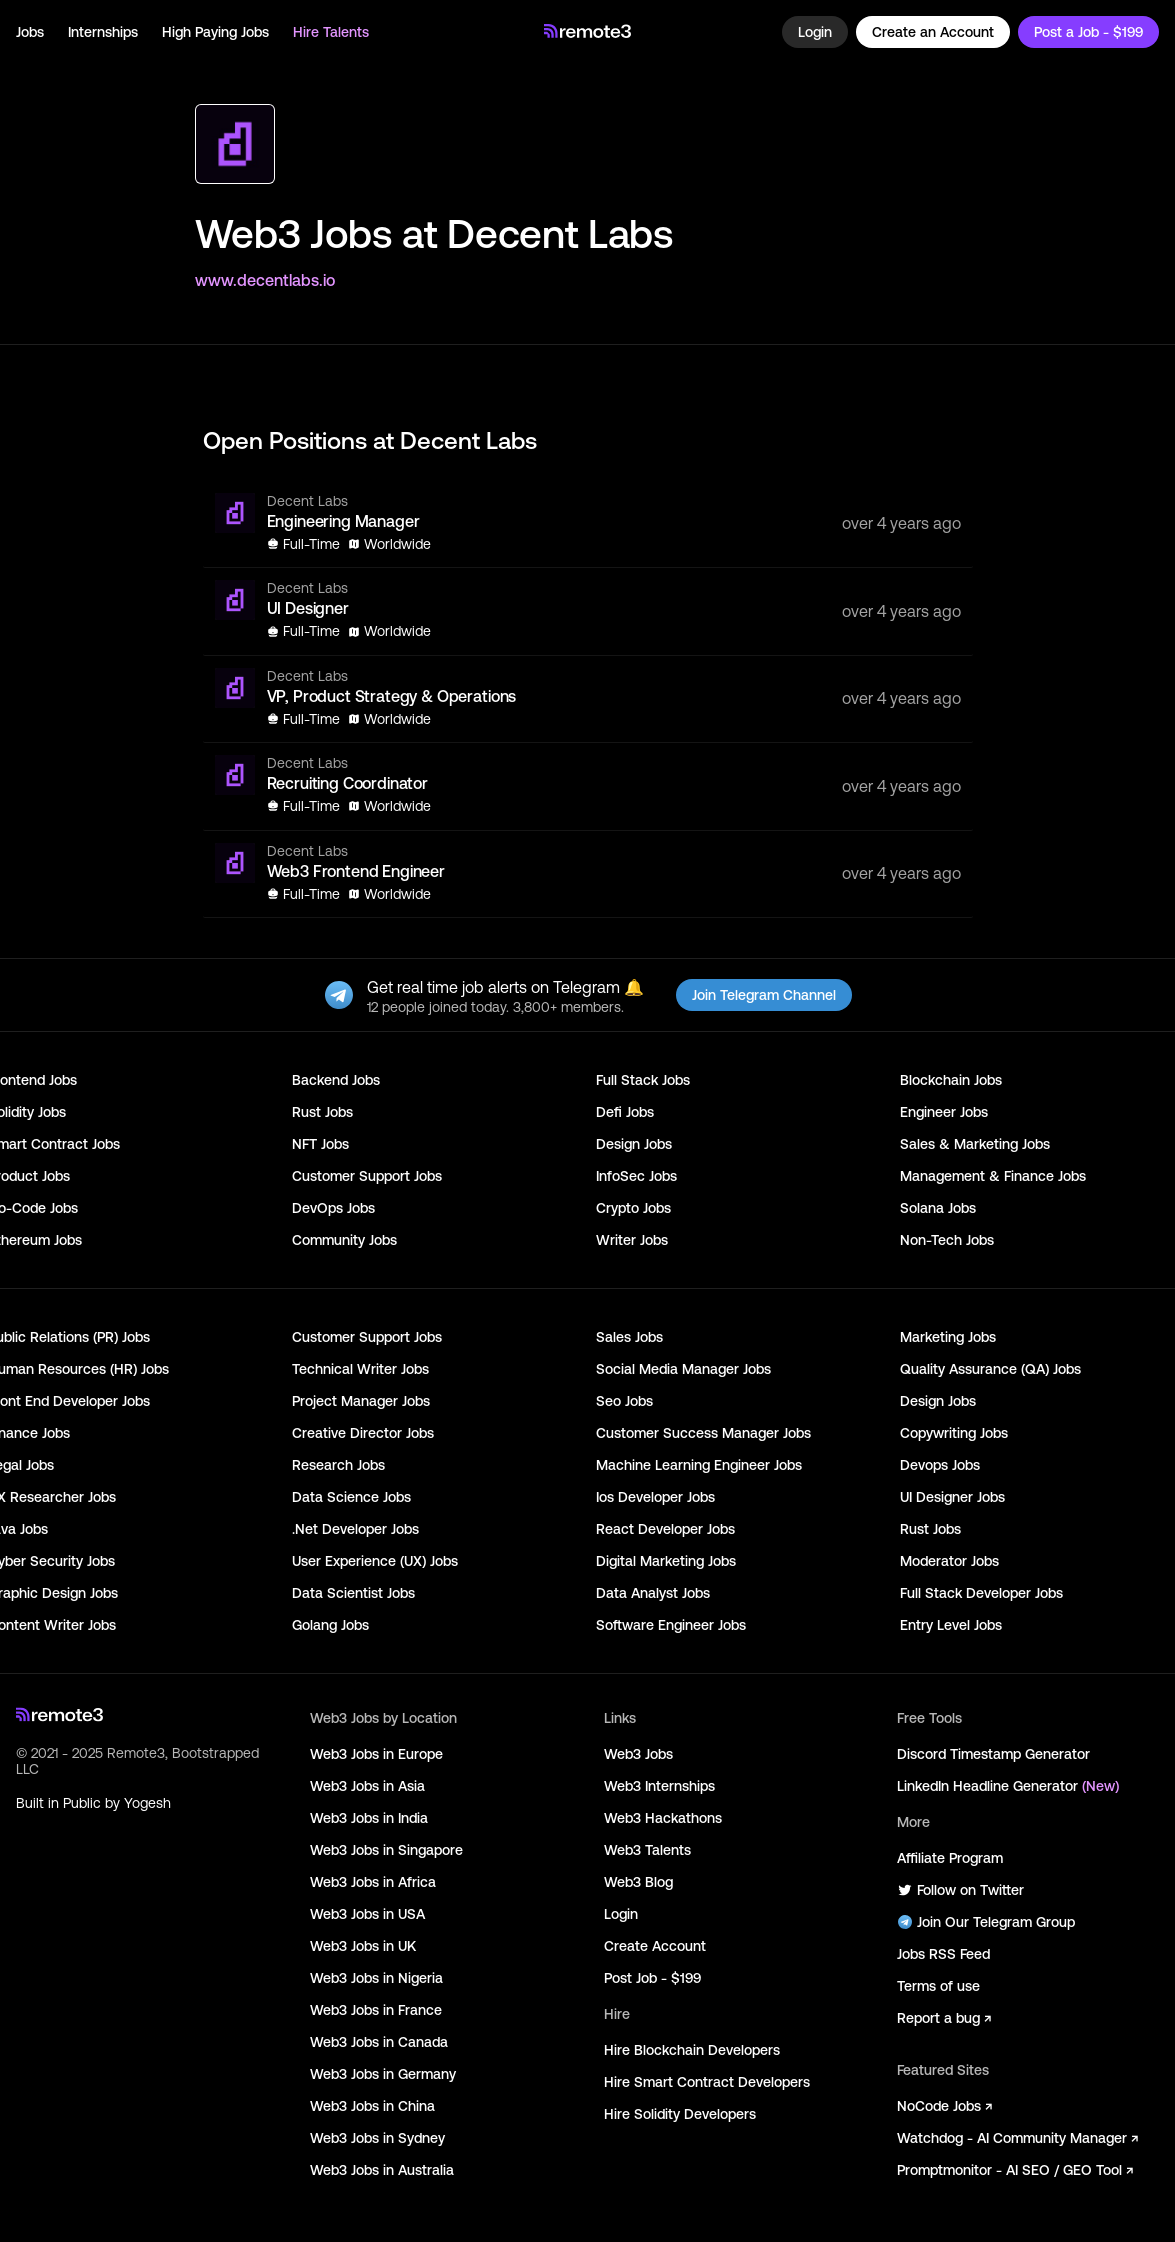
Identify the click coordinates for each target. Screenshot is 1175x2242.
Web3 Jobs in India (369, 1818)
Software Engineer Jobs (671, 1625)
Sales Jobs (629, 1337)
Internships (103, 32)
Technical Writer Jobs (360, 1369)
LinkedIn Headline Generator (1008, 1786)
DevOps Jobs (333, 1208)
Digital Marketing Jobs (666, 1561)
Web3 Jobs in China (372, 2106)
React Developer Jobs (665, 1529)
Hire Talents (331, 32)
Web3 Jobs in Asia (367, 1786)
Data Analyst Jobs (653, 1593)
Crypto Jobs (633, 1208)
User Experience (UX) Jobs (375, 1561)
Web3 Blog (638, 1882)
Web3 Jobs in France (376, 2010)
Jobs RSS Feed (943, 1954)
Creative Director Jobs (363, 1433)
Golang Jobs (330, 1625)
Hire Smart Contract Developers (707, 2082)
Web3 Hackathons (663, 1818)
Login (815, 32)
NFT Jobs (320, 1144)
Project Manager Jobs (361, 1401)
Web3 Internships (659, 1786)
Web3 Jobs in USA (367, 1914)
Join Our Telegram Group (986, 1922)
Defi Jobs (625, 1112)
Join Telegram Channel (764, 995)
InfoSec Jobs (636, 1176)
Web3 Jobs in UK (363, 1946)
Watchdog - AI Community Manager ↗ (1017, 2138)
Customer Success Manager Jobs (703, 1433)
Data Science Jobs (351, 1497)
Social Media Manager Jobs (683, 1369)
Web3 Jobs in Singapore (386, 1850)
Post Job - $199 (652, 1978)
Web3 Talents (647, 1850)
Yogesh (147, 1803)
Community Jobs (344, 1240)
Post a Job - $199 (1088, 32)
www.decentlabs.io (265, 280)
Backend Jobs (336, 1080)
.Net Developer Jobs (355, 1529)
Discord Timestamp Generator (993, 1754)
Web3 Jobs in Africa (373, 1882)
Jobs (30, 32)
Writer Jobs (632, 1240)
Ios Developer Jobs (655, 1497)
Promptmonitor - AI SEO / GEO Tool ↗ (1015, 2170)
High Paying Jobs (215, 32)
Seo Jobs (624, 1401)
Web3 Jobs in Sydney (377, 2138)
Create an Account (933, 32)
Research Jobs (338, 1465)
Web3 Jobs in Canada (379, 2042)
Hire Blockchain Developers (692, 2050)
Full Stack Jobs (643, 1080)
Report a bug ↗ (944, 2018)
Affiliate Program (950, 1858)
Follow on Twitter (960, 1890)
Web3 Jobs (638, 1754)
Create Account (655, 1946)
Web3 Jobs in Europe (376, 1754)
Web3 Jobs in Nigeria (376, 1978)
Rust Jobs (322, 1112)
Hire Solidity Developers (680, 2114)
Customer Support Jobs (367, 1176)
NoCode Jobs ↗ (944, 2106)
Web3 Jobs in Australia (382, 2170)
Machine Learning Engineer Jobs (699, 1465)
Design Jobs (634, 1144)
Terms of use (938, 1986)
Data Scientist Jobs (353, 1593)
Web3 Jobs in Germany (383, 2074)
